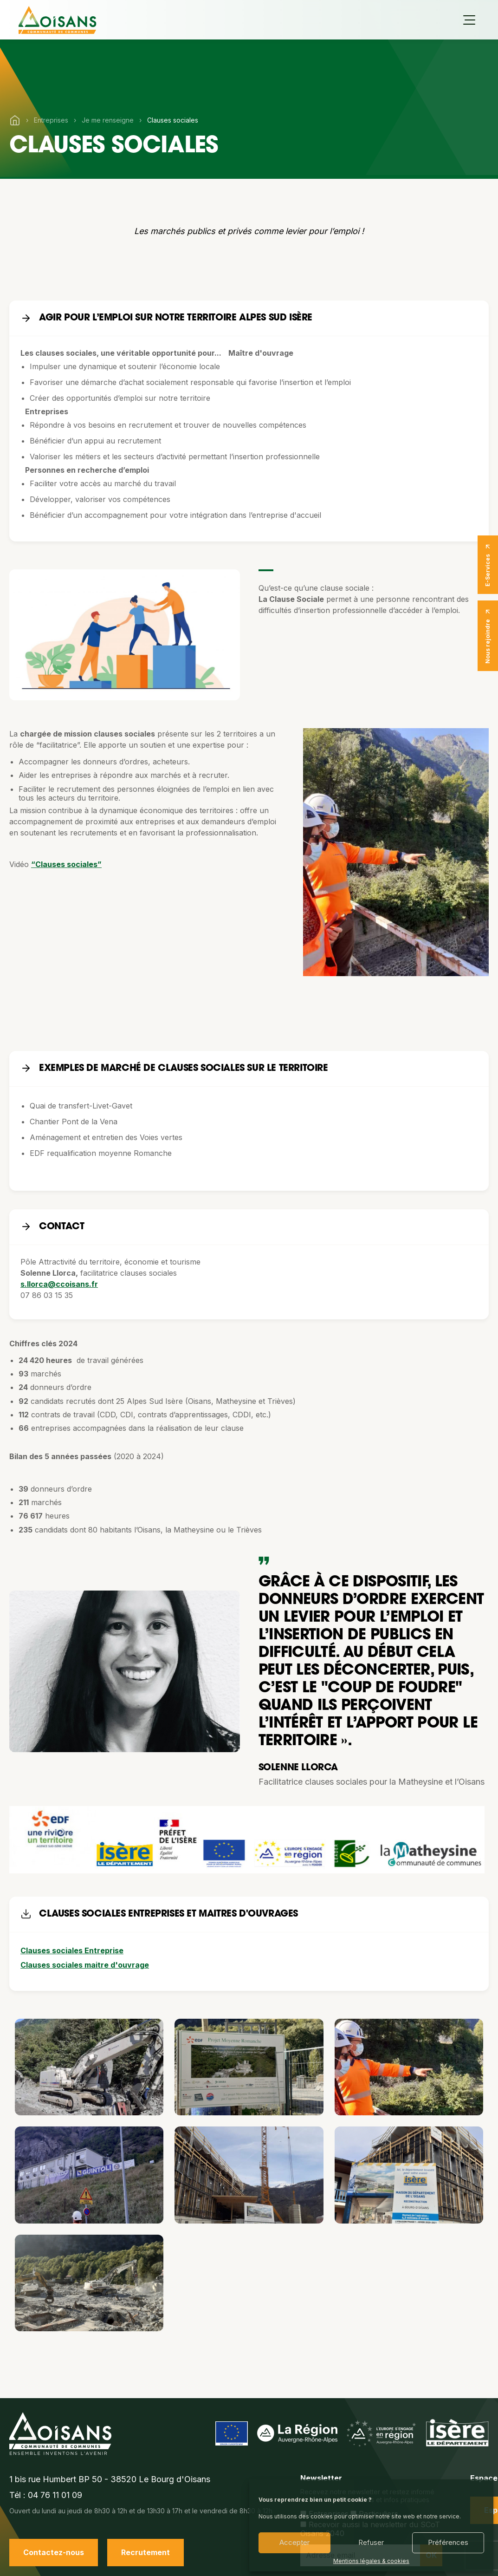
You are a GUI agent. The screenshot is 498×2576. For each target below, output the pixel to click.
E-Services (488, 565)
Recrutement (145, 2552)
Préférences (448, 2542)
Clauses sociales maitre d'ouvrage (84, 1964)
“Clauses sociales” (66, 864)
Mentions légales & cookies (371, 2561)
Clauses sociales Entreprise (71, 1950)
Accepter (294, 2542)
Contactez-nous (53, 2552)
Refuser (371, 2542)
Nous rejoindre (488, 636)
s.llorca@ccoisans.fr (59, 1284)
